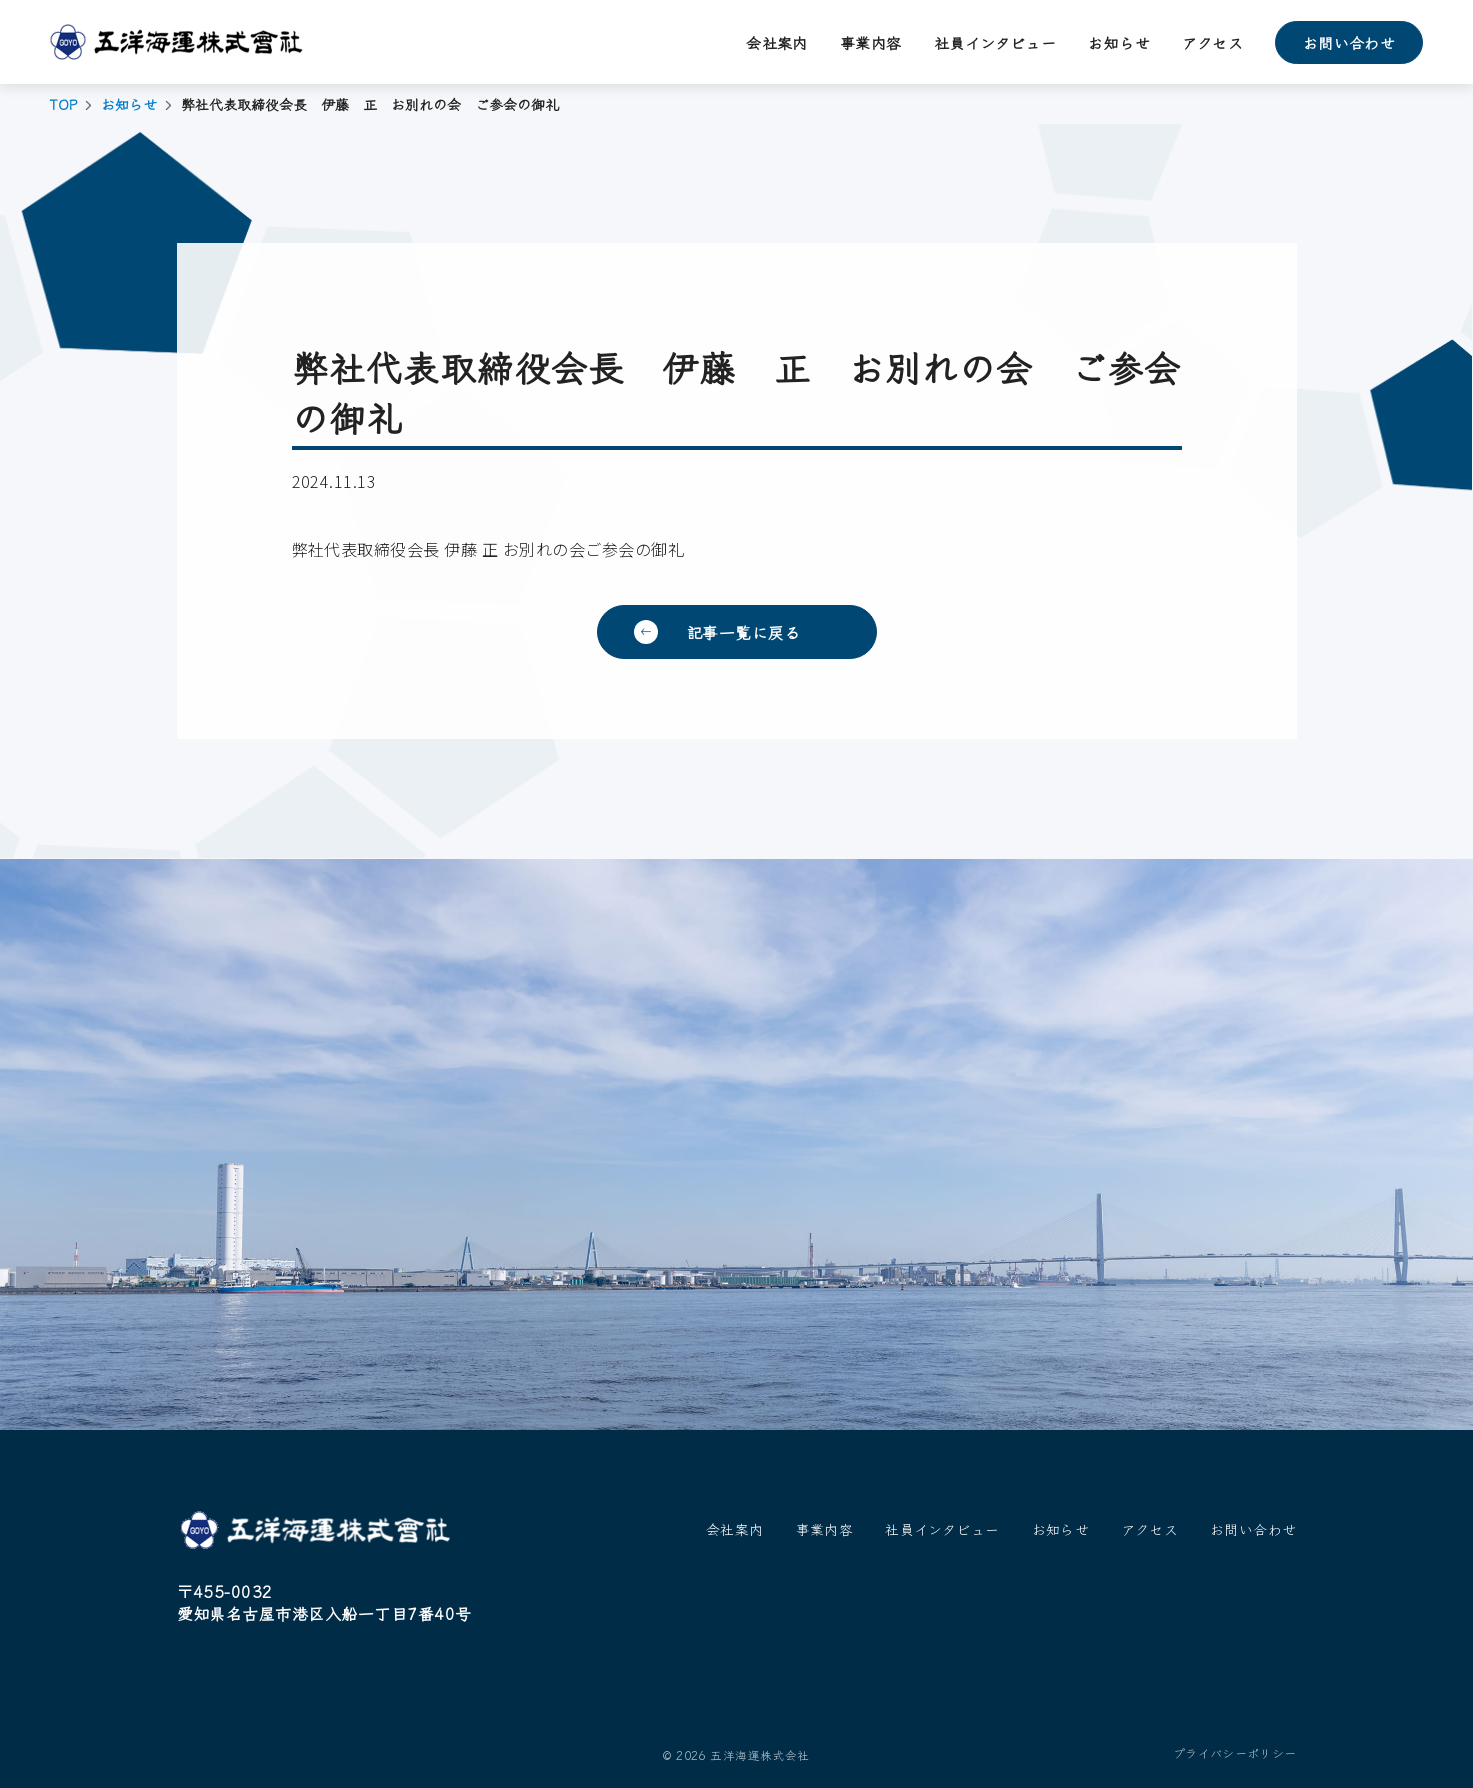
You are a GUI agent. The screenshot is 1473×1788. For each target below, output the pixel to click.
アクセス (1212, 42)
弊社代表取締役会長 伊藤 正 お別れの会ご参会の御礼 (488, 549)
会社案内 (777, 42)
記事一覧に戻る (743, 632)
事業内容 (871, 42)
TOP (63, 104)
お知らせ (1119, 42)
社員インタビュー (995, 42)
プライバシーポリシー (1235, 1753)
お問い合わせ (1349, 42)
